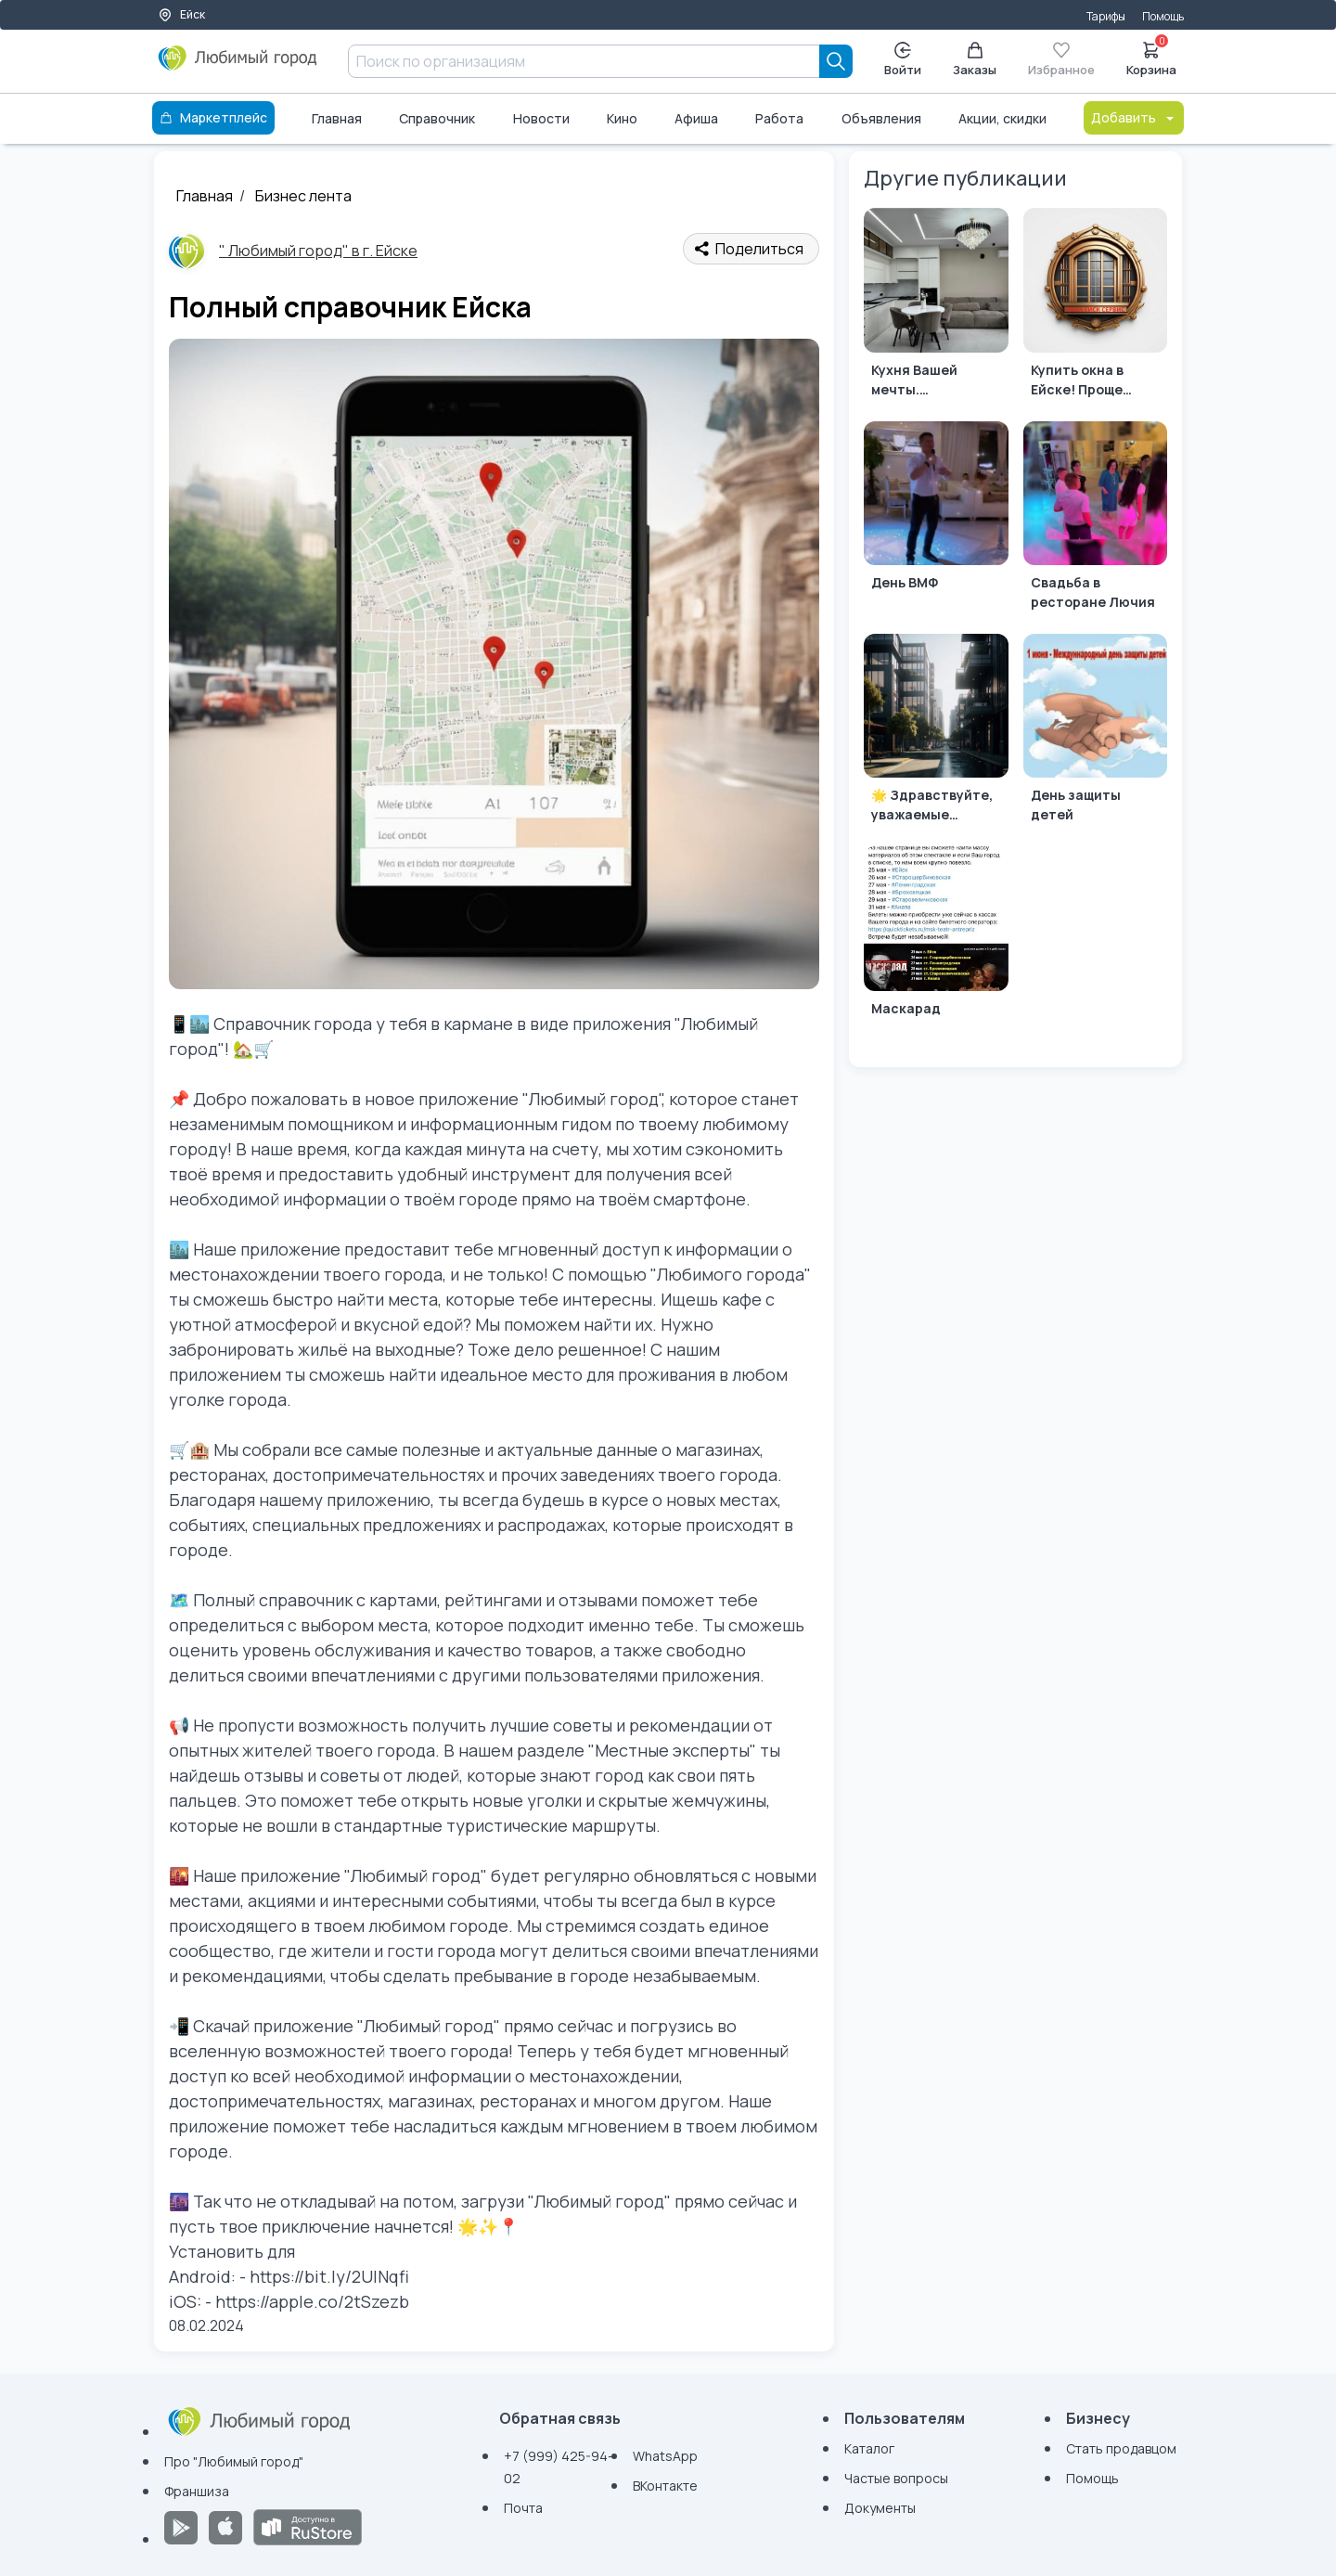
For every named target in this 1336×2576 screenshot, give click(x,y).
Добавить (1133, 117)
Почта (523, 2508)
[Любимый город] (238, 65)
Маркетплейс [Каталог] (213, 117)
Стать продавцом (1121, 2448)
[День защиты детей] (1095, 732)
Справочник (437, 118)
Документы (880, 2508)
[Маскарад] (936, 945)
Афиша (696, 118)
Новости (541, 118)
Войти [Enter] (902, 60)
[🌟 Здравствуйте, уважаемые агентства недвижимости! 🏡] (936, 732)
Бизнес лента (303, 196)
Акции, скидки (1002, 118)
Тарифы (1105, 16)
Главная (337, 118)
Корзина (1151, 57)
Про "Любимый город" (233, 2461)
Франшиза (196, 2491)
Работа (779, 118)
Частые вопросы (896, 2478)
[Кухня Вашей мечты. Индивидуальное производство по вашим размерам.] (936, 307)
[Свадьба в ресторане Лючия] (1095, 520)
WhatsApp (665, 2456)
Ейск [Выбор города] (181, 14)
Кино (622, 118)
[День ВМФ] (936, 520)
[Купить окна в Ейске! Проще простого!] (1095, 307)
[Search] (836, 61)
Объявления (881, 118)
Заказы (974, 60)
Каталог (869, 2448)
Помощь (1163, 16)
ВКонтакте (665, 2485)
